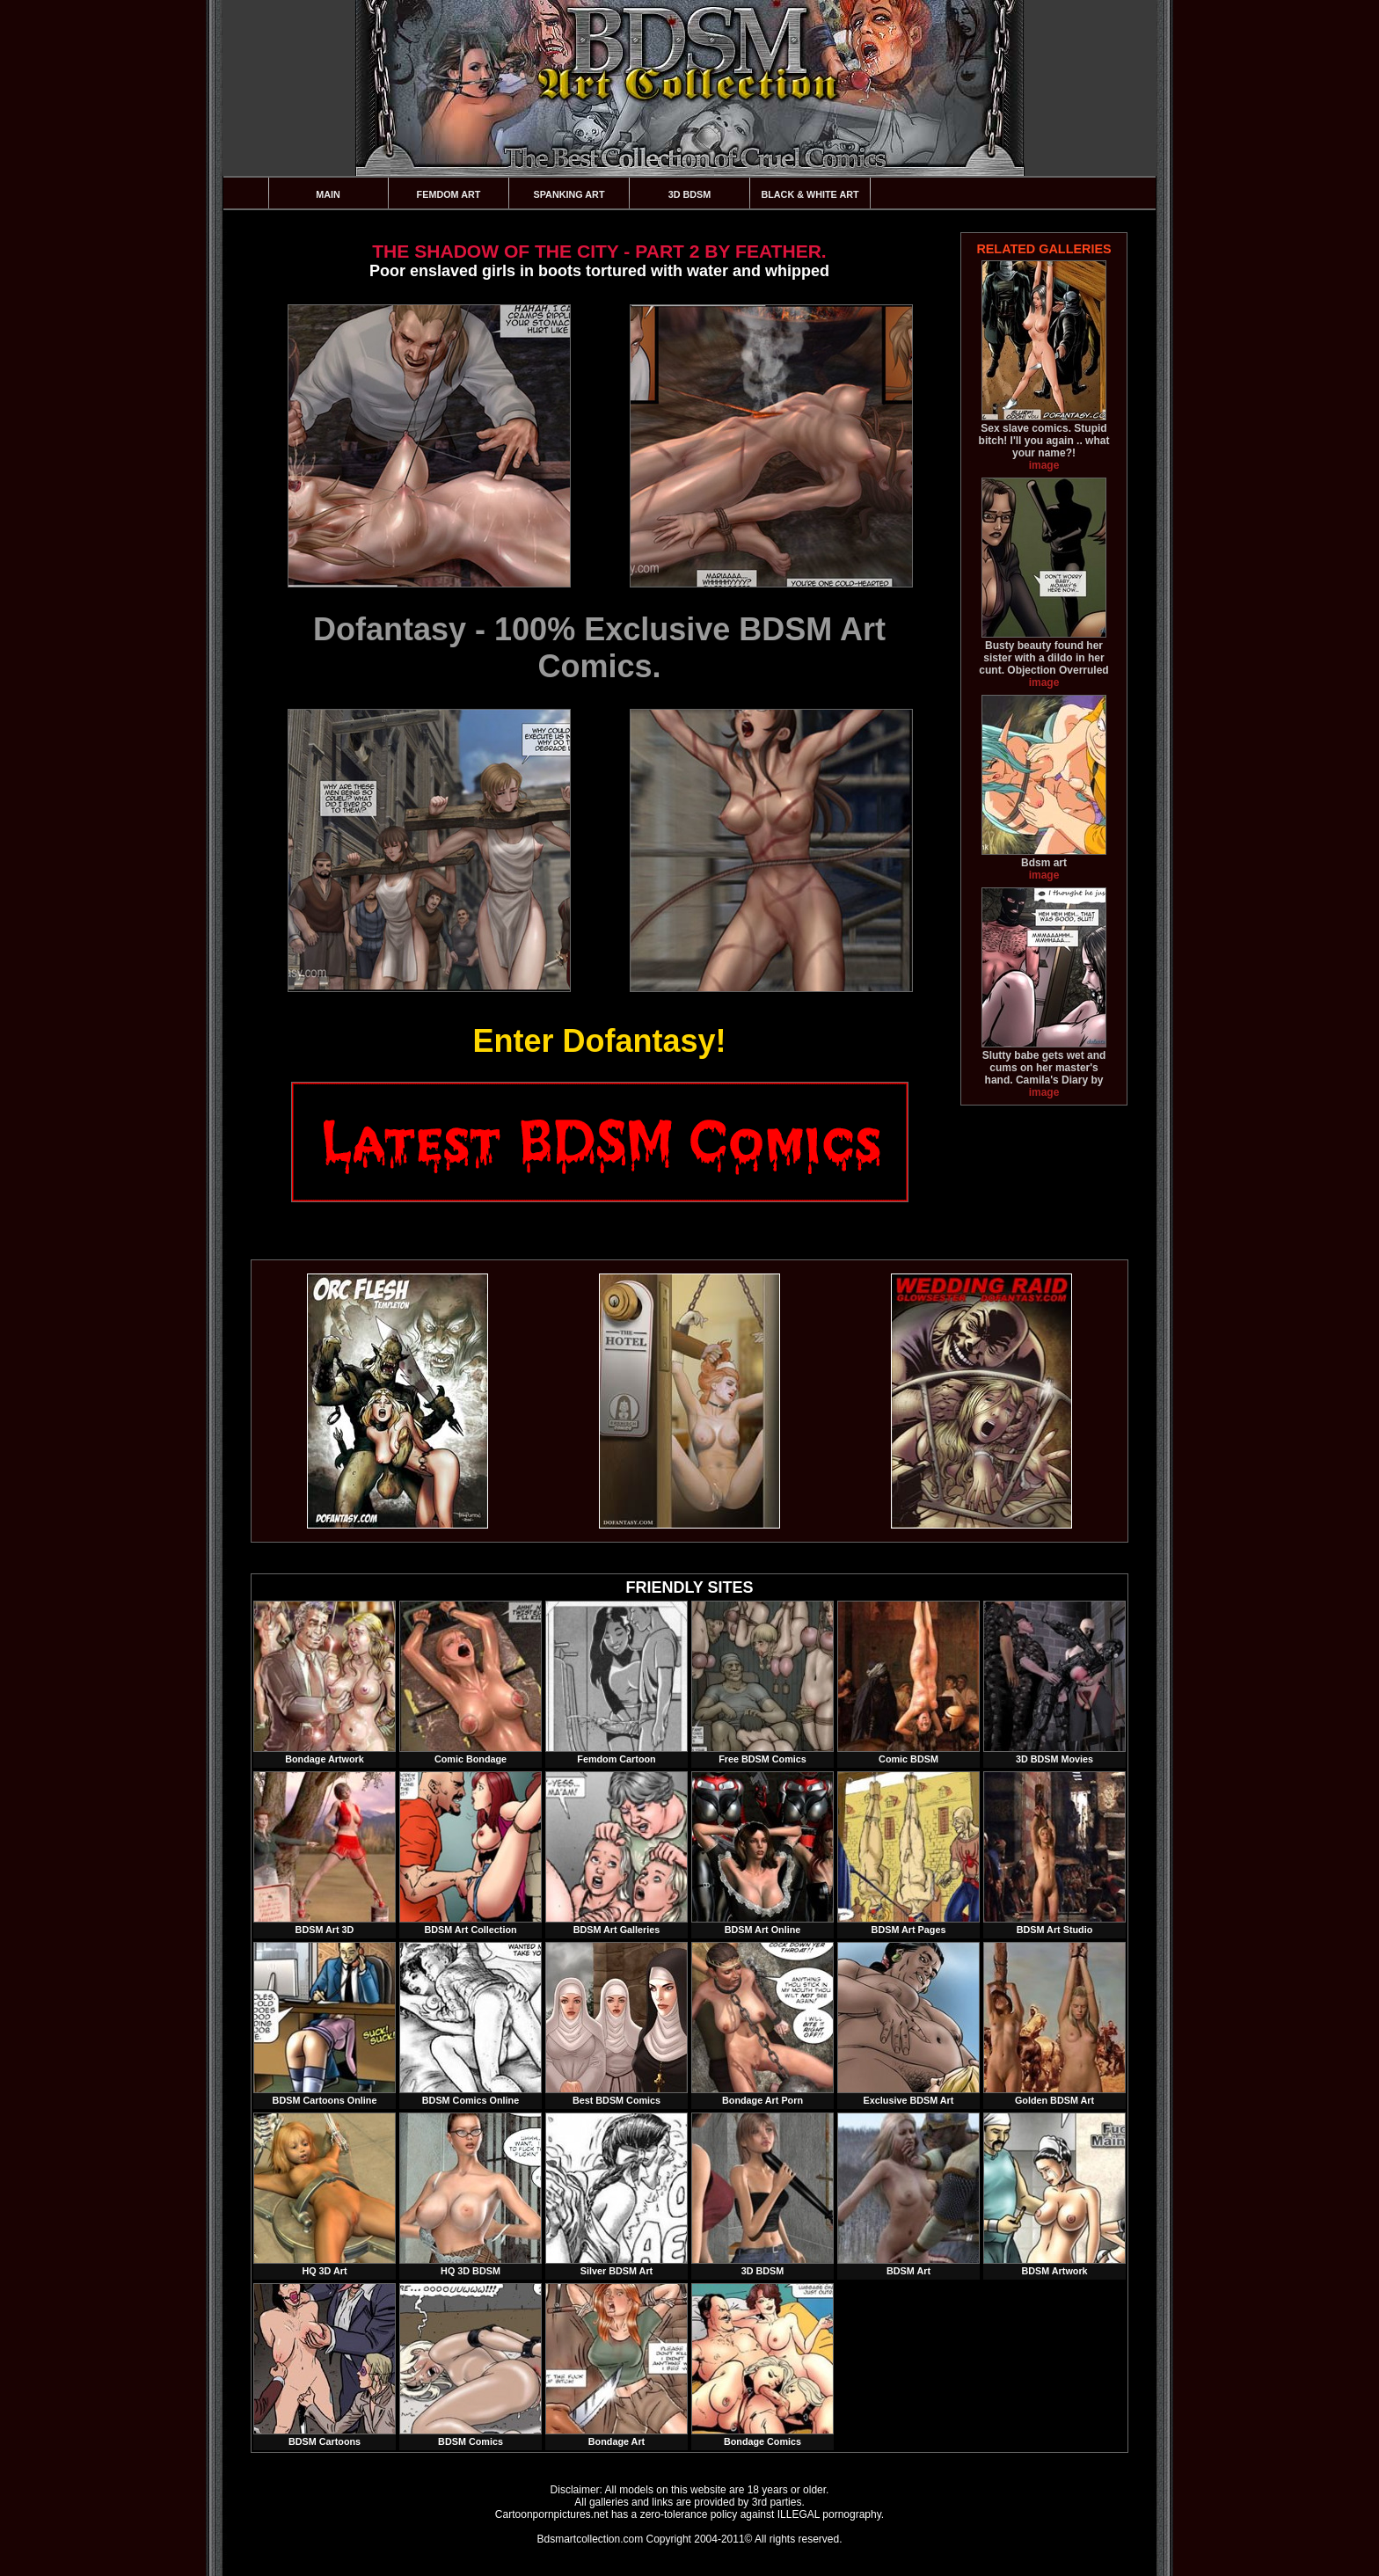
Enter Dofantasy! (599, 1041)
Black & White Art (809, 194)
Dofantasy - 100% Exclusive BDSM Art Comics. (599, 647)
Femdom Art (449, 194)
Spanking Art (569, 194)
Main (328, 194)
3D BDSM (689, 194)
